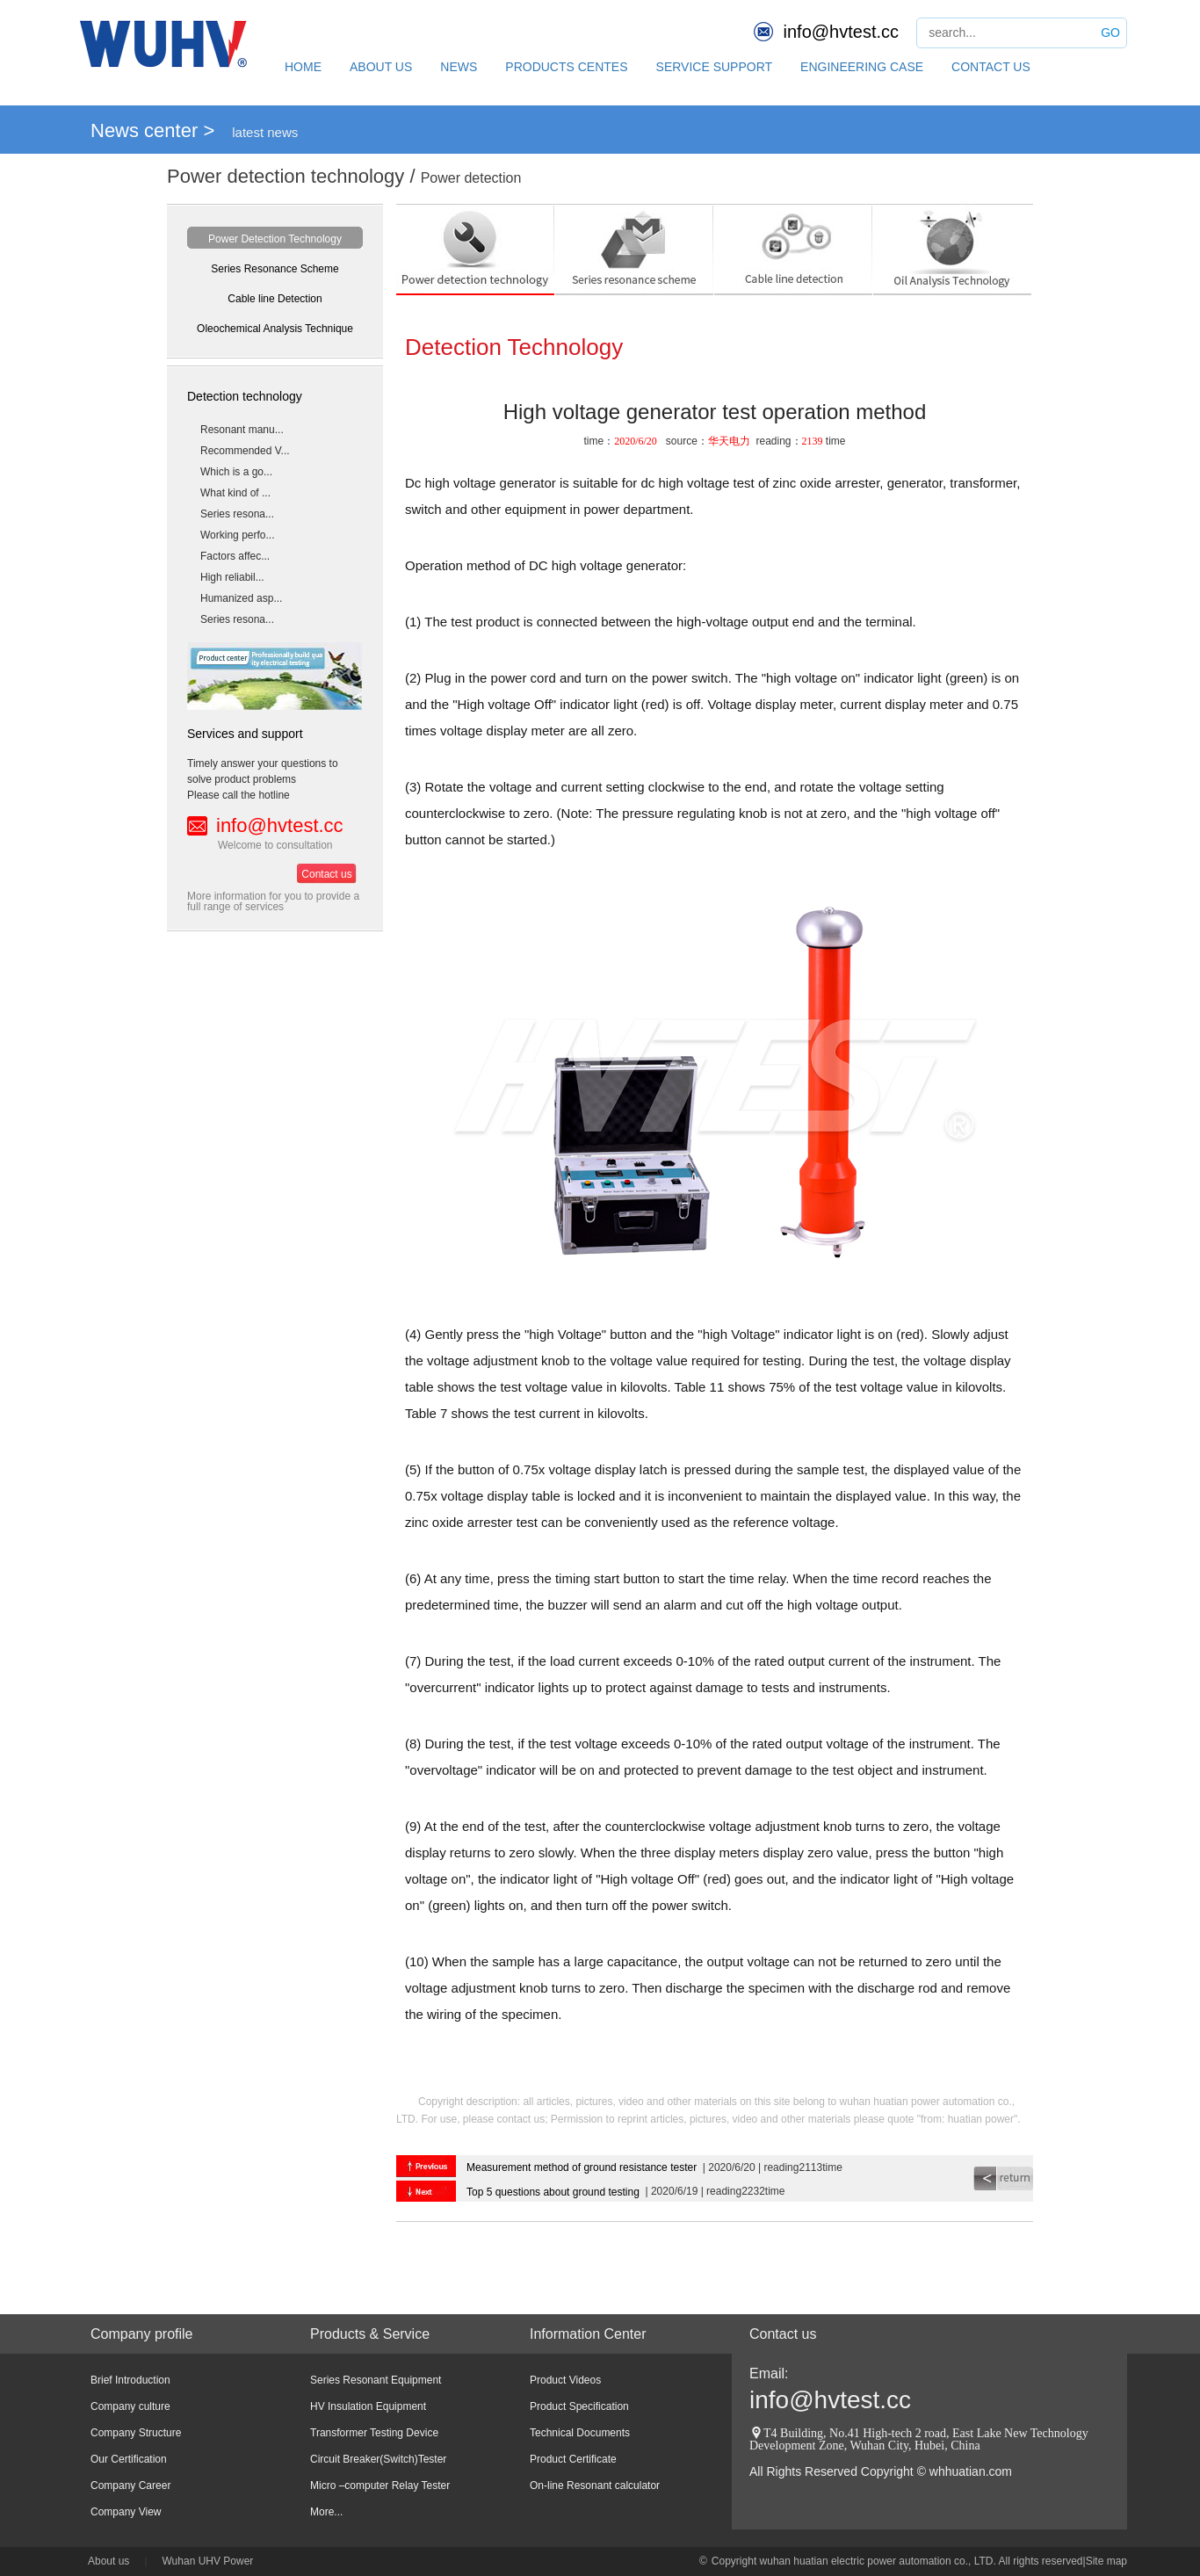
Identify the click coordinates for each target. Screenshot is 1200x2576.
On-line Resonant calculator (595, 2485)
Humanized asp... (241, 598)
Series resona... (237, 514)
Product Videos (565, 2380)
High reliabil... (232, 577)
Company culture (130, 2406)
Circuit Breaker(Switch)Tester (378, 2459)
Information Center (588, 2333)
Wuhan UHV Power (208, 2561)
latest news (265, 132)
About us (108, 2561)
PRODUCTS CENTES (566, 67)
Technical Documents (580, 2433)
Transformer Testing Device (374, 2433)
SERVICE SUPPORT (714, 67)
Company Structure (135, 2433)
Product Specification (579, 2406)
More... (326, 2512)
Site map (1106, 2561)
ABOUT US (381, 67)
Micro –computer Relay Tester (380, 2485)
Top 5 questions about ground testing (553, 2192)
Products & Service (370, 2333)
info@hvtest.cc (841, 31)
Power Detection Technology (275, 239)
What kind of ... (235, 493)
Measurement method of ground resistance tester (581, 2167)
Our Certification (128, 2459)
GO (1110, 32)
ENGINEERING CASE (861, 67)
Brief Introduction (130, 2380)
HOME (303, 67)
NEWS (458, 67)
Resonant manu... (242, 429)
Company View (125, 2512)
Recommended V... (245, 451)
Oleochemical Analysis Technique (275, 328)
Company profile (141, 2333)
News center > (152, 130)
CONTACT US (990, 67)
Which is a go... (236, 472)
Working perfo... (237, 535)
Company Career (130, 2485)
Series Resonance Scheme (274, 269)
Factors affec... (235, 556)
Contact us (326, 874)
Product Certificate (573, 2459)
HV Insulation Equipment (368, 2406)
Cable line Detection (275, 299)
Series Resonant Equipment (375, 2380)
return (1003, 2178)
